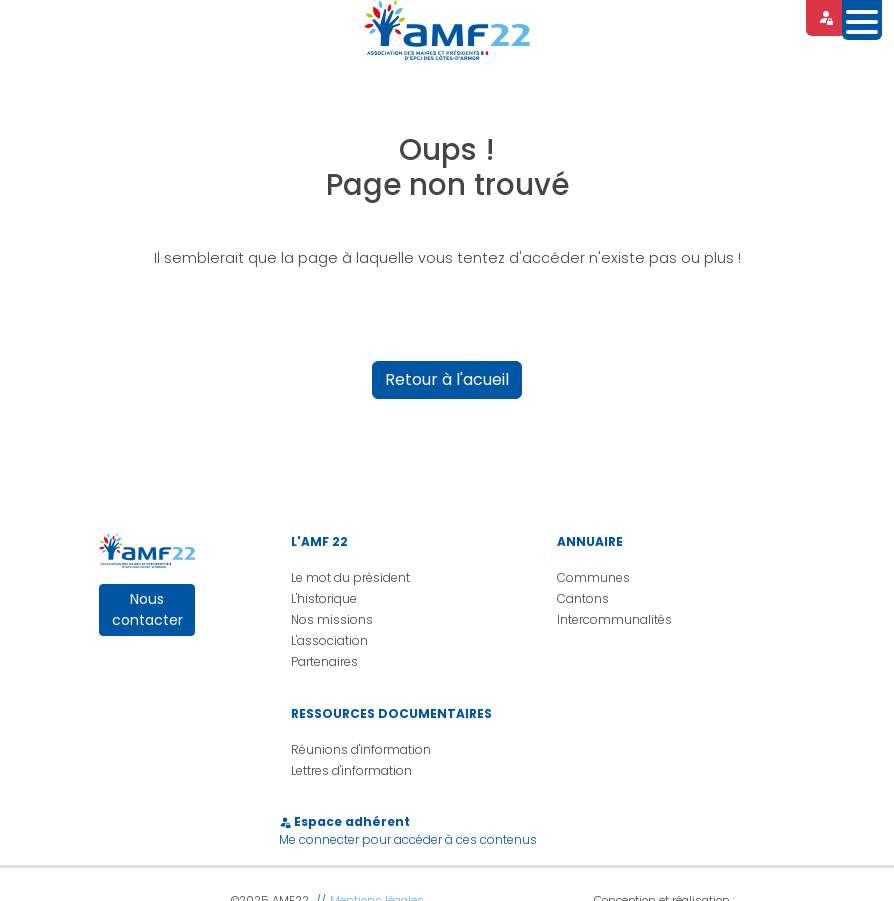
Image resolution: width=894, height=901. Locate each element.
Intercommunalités (614, 619)
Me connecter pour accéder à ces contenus (408, 839)
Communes (593, 577)
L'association (329, 640)
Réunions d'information (361, 749)
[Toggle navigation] (862, 20)
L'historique (324, 598)
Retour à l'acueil (447, 379)
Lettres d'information (351, 770)
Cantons (583, 598)
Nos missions (332, 619)
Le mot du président (350, 577)
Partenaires (324, 661)
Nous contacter (147, 609)
